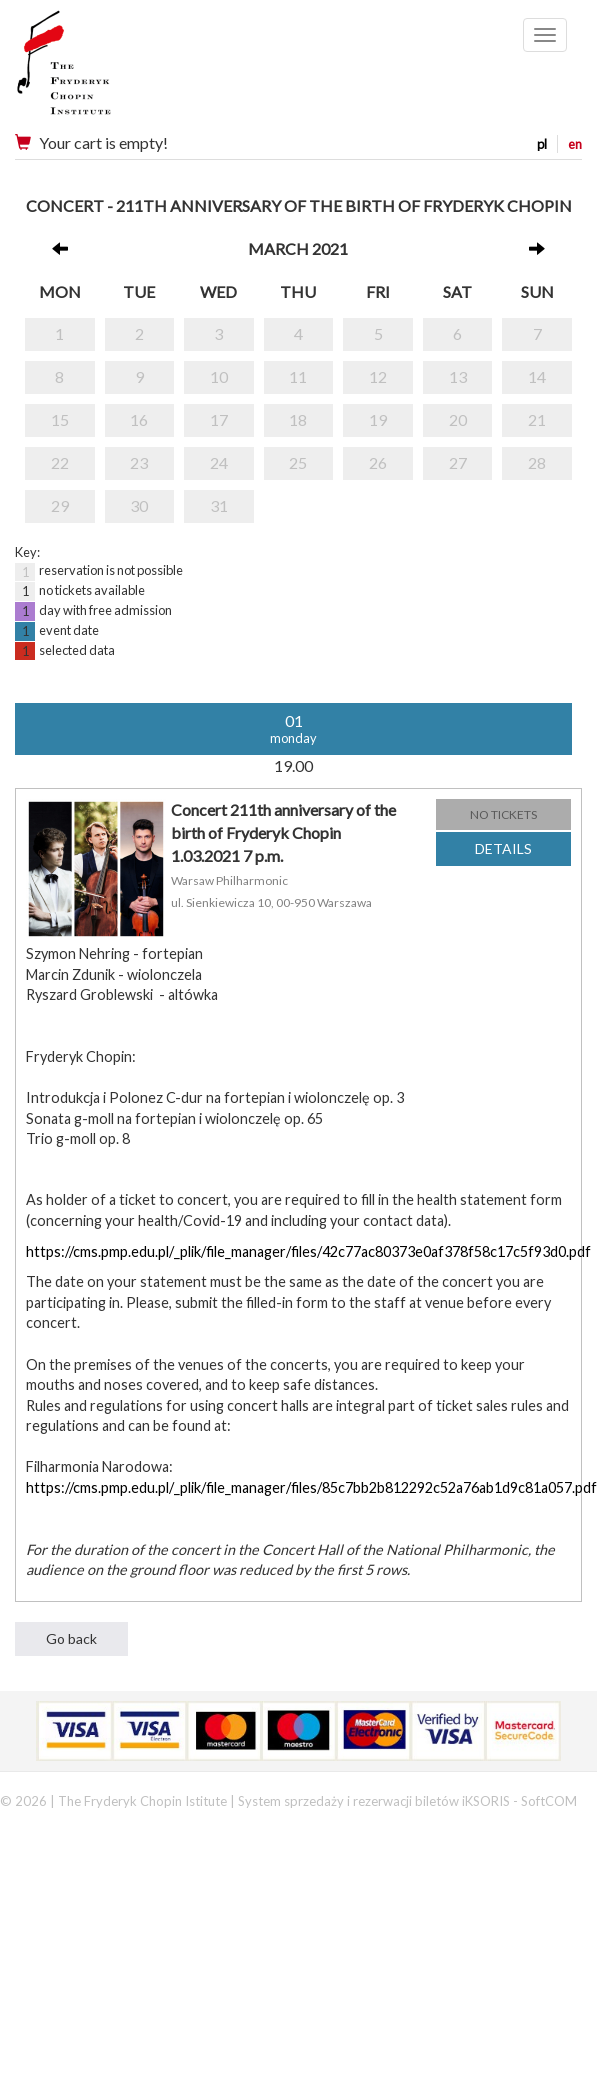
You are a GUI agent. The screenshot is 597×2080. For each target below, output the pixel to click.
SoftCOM (549, 1801)
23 (139, 462)
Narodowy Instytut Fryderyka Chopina (102, 70)
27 (458, 462)
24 (219, 462)
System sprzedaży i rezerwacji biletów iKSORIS (374, 1801)
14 (537, 376)
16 (139, 419)
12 (378, 376)
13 (458, 376)
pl (542, 144)
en (575, 144)
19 (378, 419)
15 (60, 419)
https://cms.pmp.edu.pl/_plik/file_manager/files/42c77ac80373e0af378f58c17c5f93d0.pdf (308, 1251)
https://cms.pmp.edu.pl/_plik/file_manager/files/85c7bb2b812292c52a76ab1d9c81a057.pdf (311, 1487)
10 (219, 376)
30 (139, 505)
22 (60, 462)
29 (60, 505)
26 (378, 462)
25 (298, 462)
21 (537, 419)
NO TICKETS (503, 814)
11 (298, 376)
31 (219, 505)
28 (537, 462)
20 (458, 419)
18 (298, 419)
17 (219, 419)
